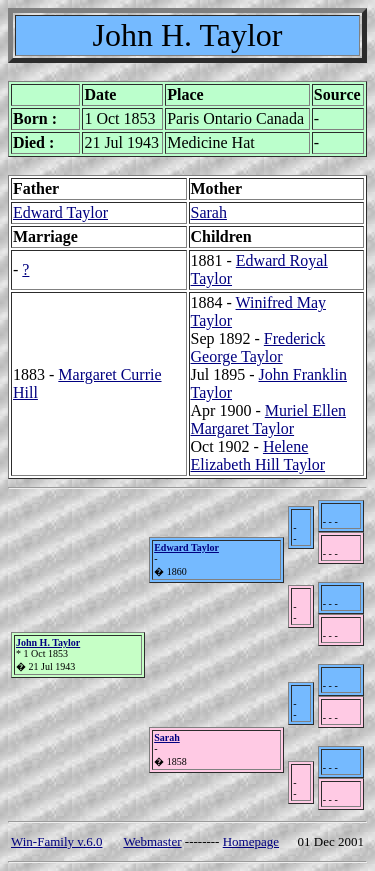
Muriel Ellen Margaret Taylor (269, 419)
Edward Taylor (60, 212)
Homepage (251, 841)
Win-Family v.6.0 (56, 841)
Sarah (209, 212)
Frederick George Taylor (258, 347)
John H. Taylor (48, 642)
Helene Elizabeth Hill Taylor (258, 455)
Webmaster (152, 841)
